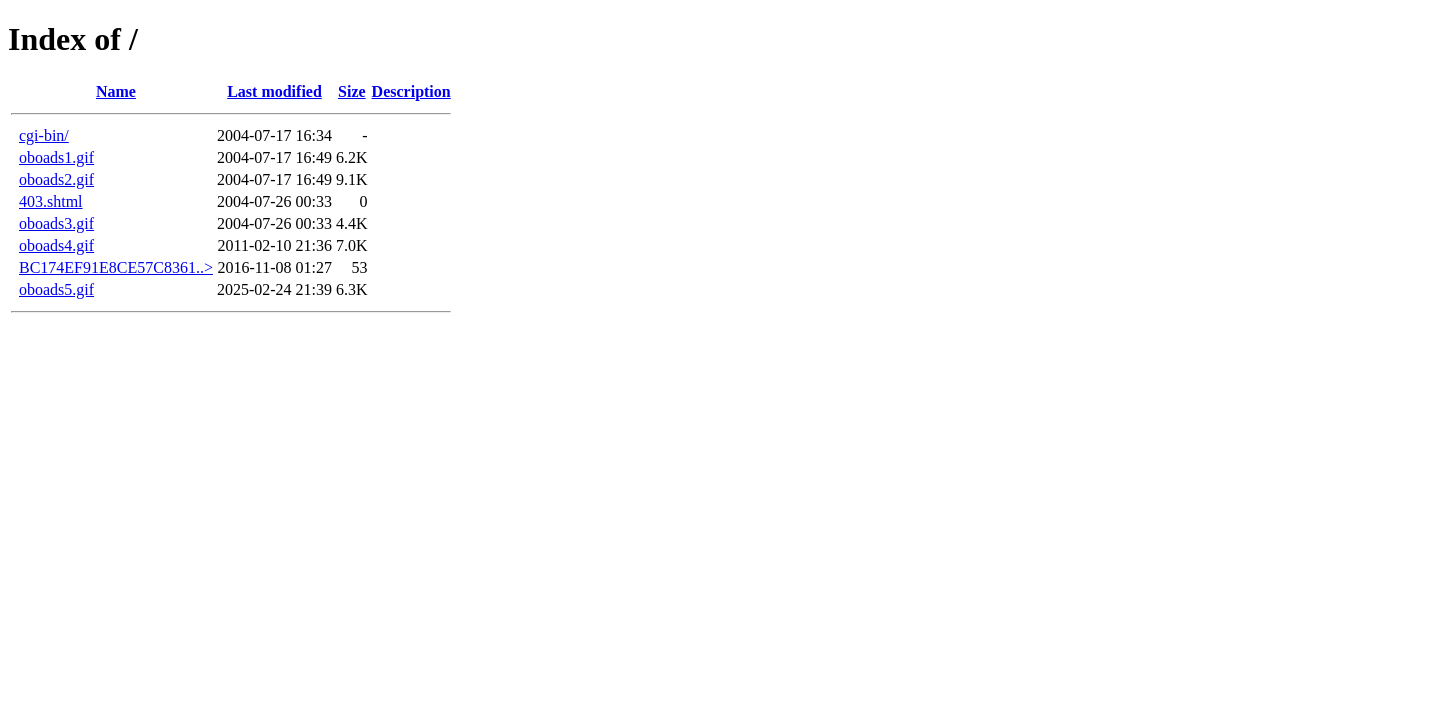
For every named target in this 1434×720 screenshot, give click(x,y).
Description (411, 91)
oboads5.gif (56, 289)
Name (116, 91)
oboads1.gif (56, 157)
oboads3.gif (56, 223)
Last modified (274, 91)
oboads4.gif (56, 245)
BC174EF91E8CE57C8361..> (116, 267)
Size (352, 91)
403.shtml (51, 201)
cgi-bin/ (44, 135)
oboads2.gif (56, 179)
